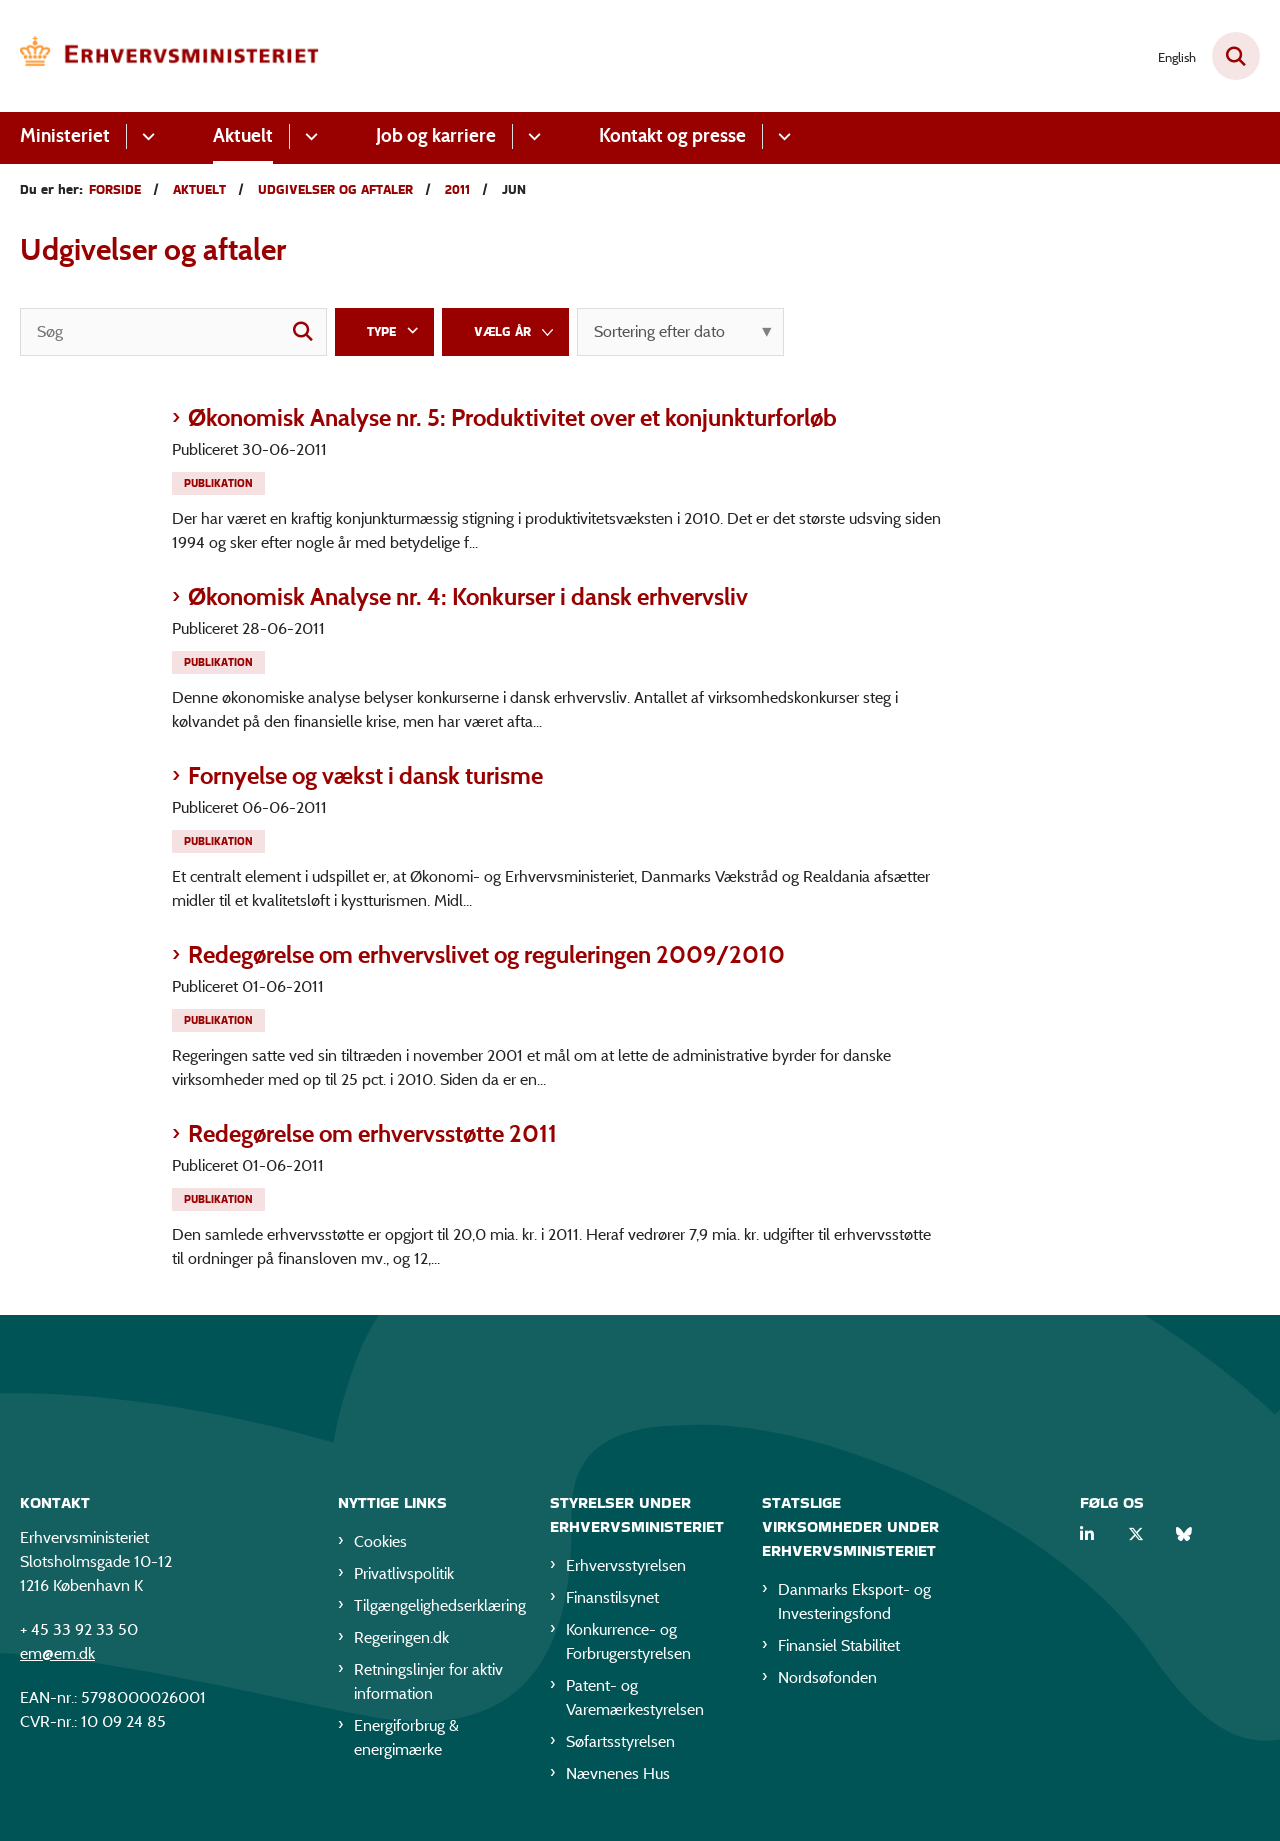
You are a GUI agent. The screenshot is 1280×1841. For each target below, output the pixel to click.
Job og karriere (436, 135)
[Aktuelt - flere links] (308, 136)
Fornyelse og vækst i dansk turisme (365, 775)
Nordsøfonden (827, 1680)
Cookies (380, 1544)
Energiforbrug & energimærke (406, 1740)
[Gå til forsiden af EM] (170, 56)
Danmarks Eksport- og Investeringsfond (854, 1604)
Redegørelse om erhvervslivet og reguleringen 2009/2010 (486, 954)
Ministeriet (65, 135)
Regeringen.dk (401, 1640)
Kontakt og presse (672, 135)
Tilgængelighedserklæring (436, 1608)
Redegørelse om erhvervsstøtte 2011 (372, 1133)
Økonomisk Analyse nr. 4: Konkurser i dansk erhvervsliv (468, 596)
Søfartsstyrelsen (620, 1744)
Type (381, 331)
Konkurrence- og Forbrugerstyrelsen (628, 1644)
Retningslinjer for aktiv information (428, 1684)
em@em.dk (57, 1656)
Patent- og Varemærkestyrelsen (635, 1700)
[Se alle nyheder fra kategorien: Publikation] (220, 481)
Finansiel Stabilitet (839, 1648)
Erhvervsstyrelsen (626, 1568)
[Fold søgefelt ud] (1236, 56)
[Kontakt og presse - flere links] (781, 136)
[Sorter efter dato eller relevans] (680, 332)
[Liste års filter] (505, 332)
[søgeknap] (303, 332)
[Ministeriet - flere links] (145, 136)
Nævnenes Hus (618, 1776)
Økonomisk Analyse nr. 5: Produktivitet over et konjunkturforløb (512, 417)
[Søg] (173, 332)
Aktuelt (243, 135)
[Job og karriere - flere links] (531, 136)
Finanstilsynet (612, 1600)
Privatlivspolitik (404, 1576)
